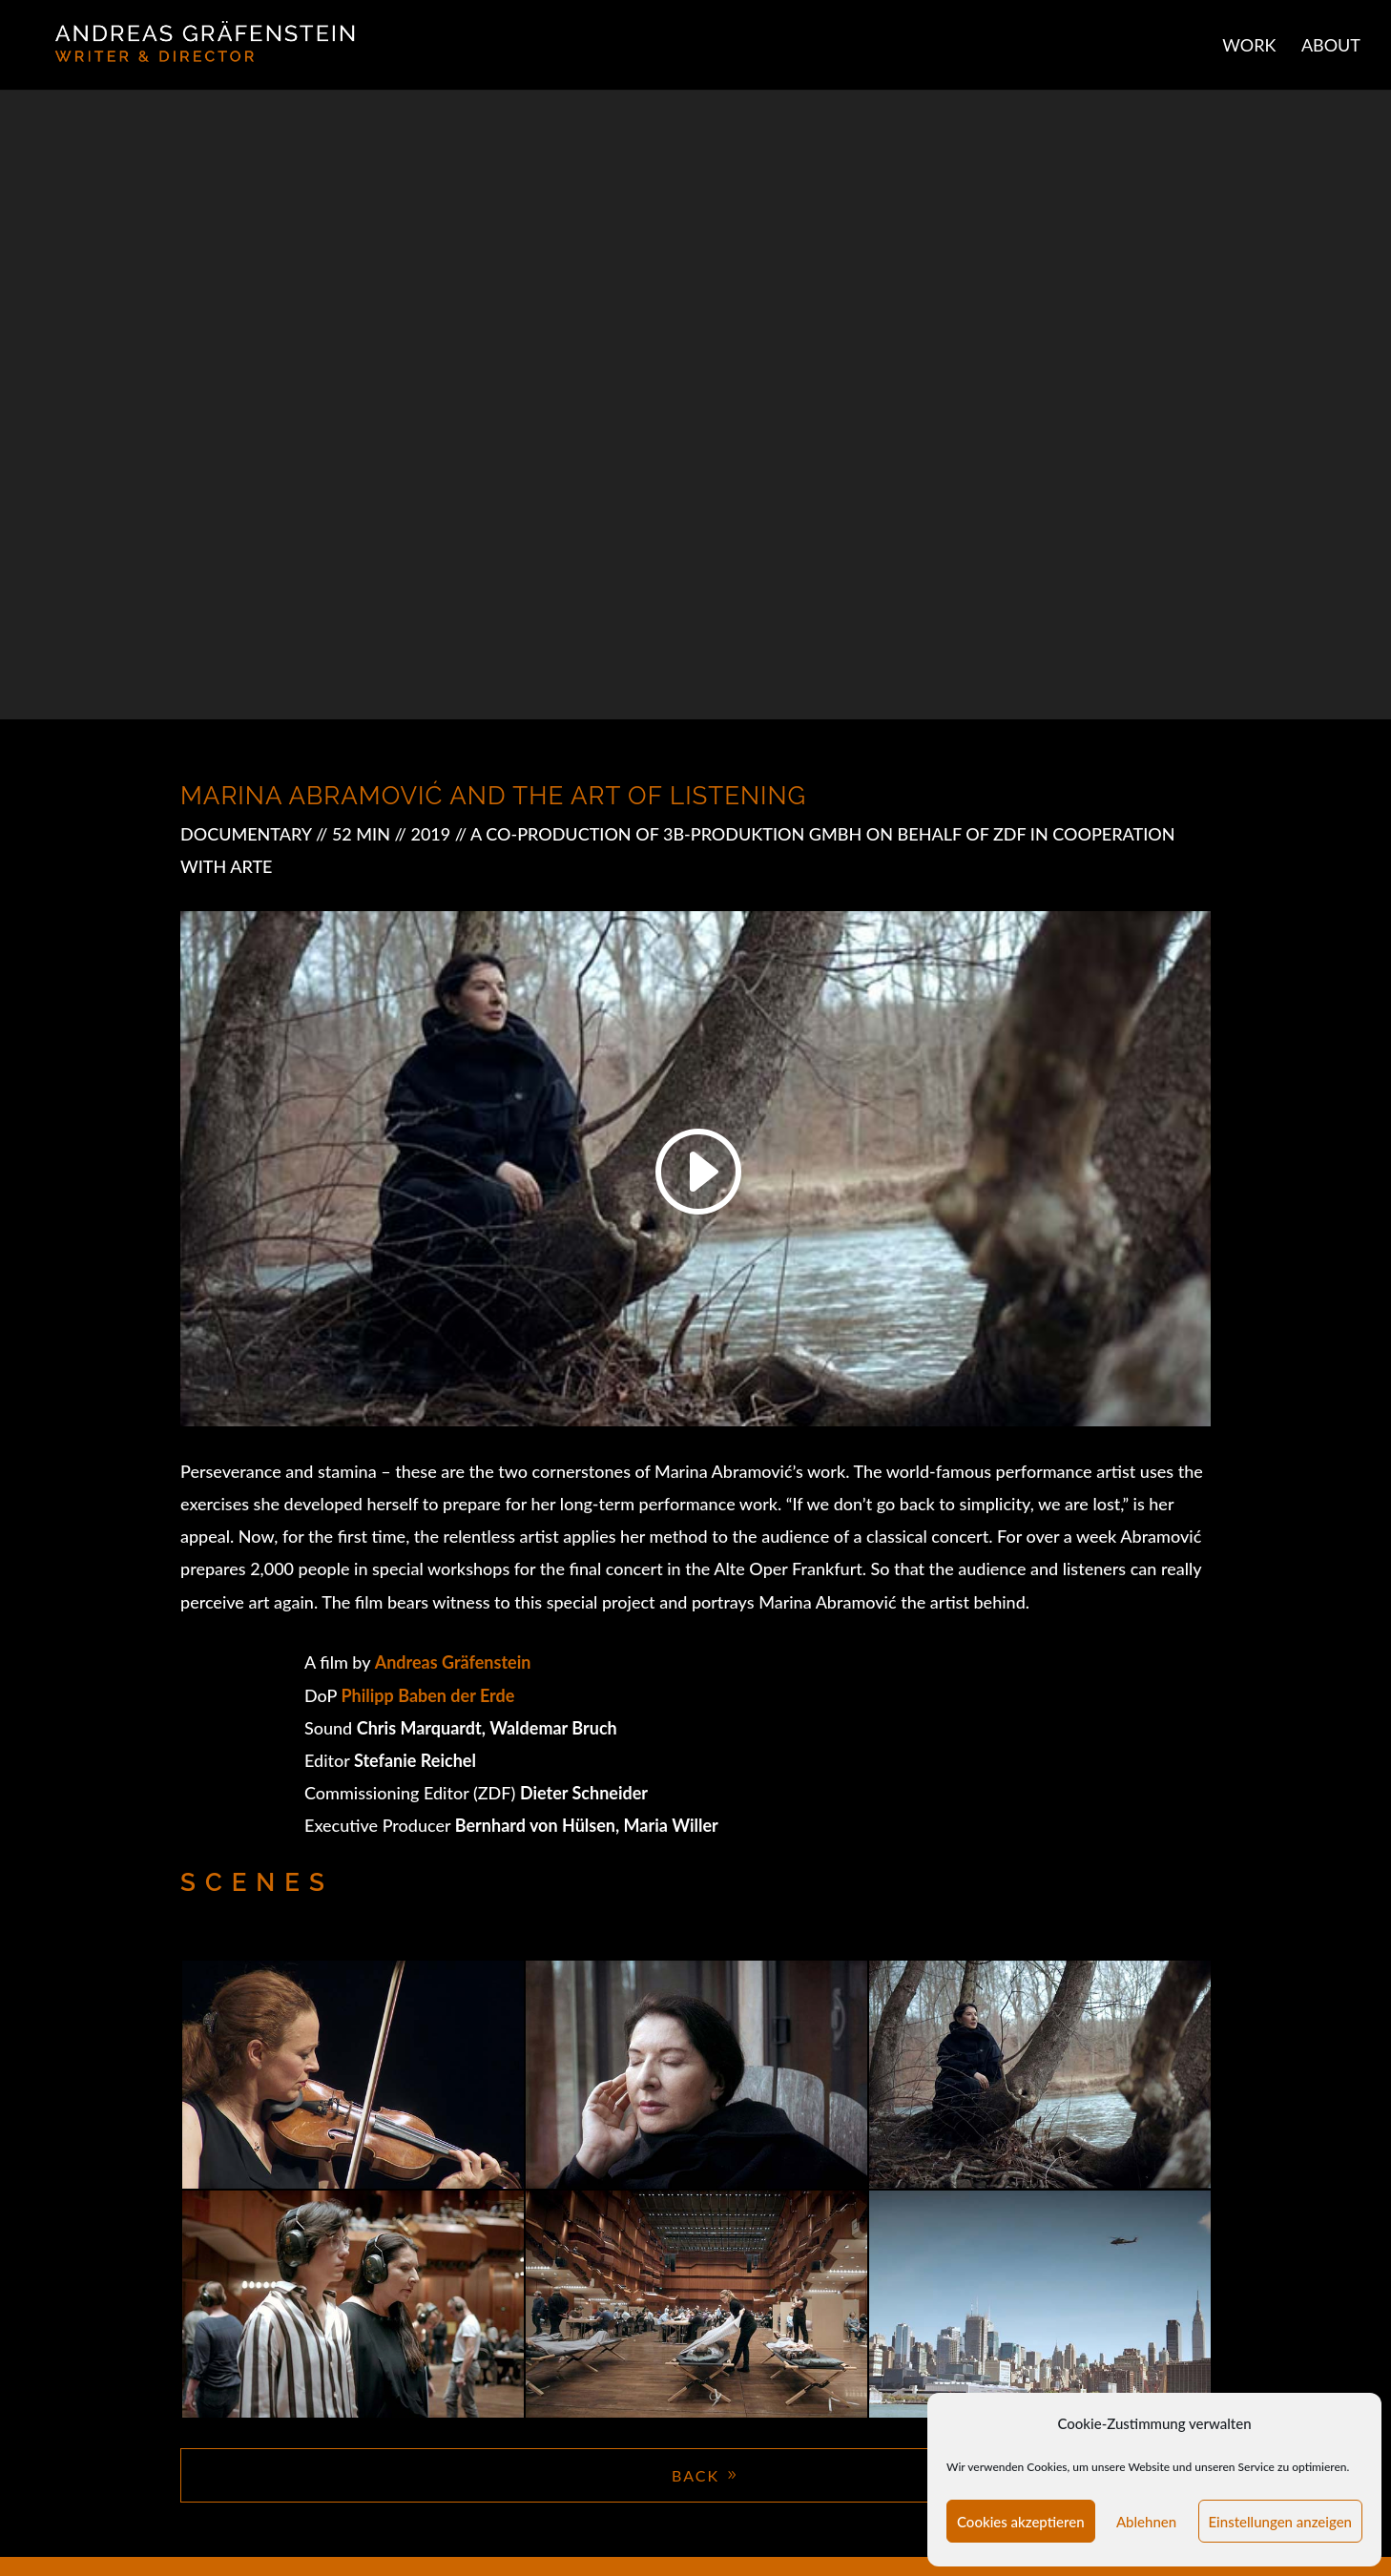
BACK (695, 2475)
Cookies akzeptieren (1021, 2521)
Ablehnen (1146, 2521)
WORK (1249, 46)
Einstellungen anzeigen (1281, 2521)
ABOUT (1330, 46)
